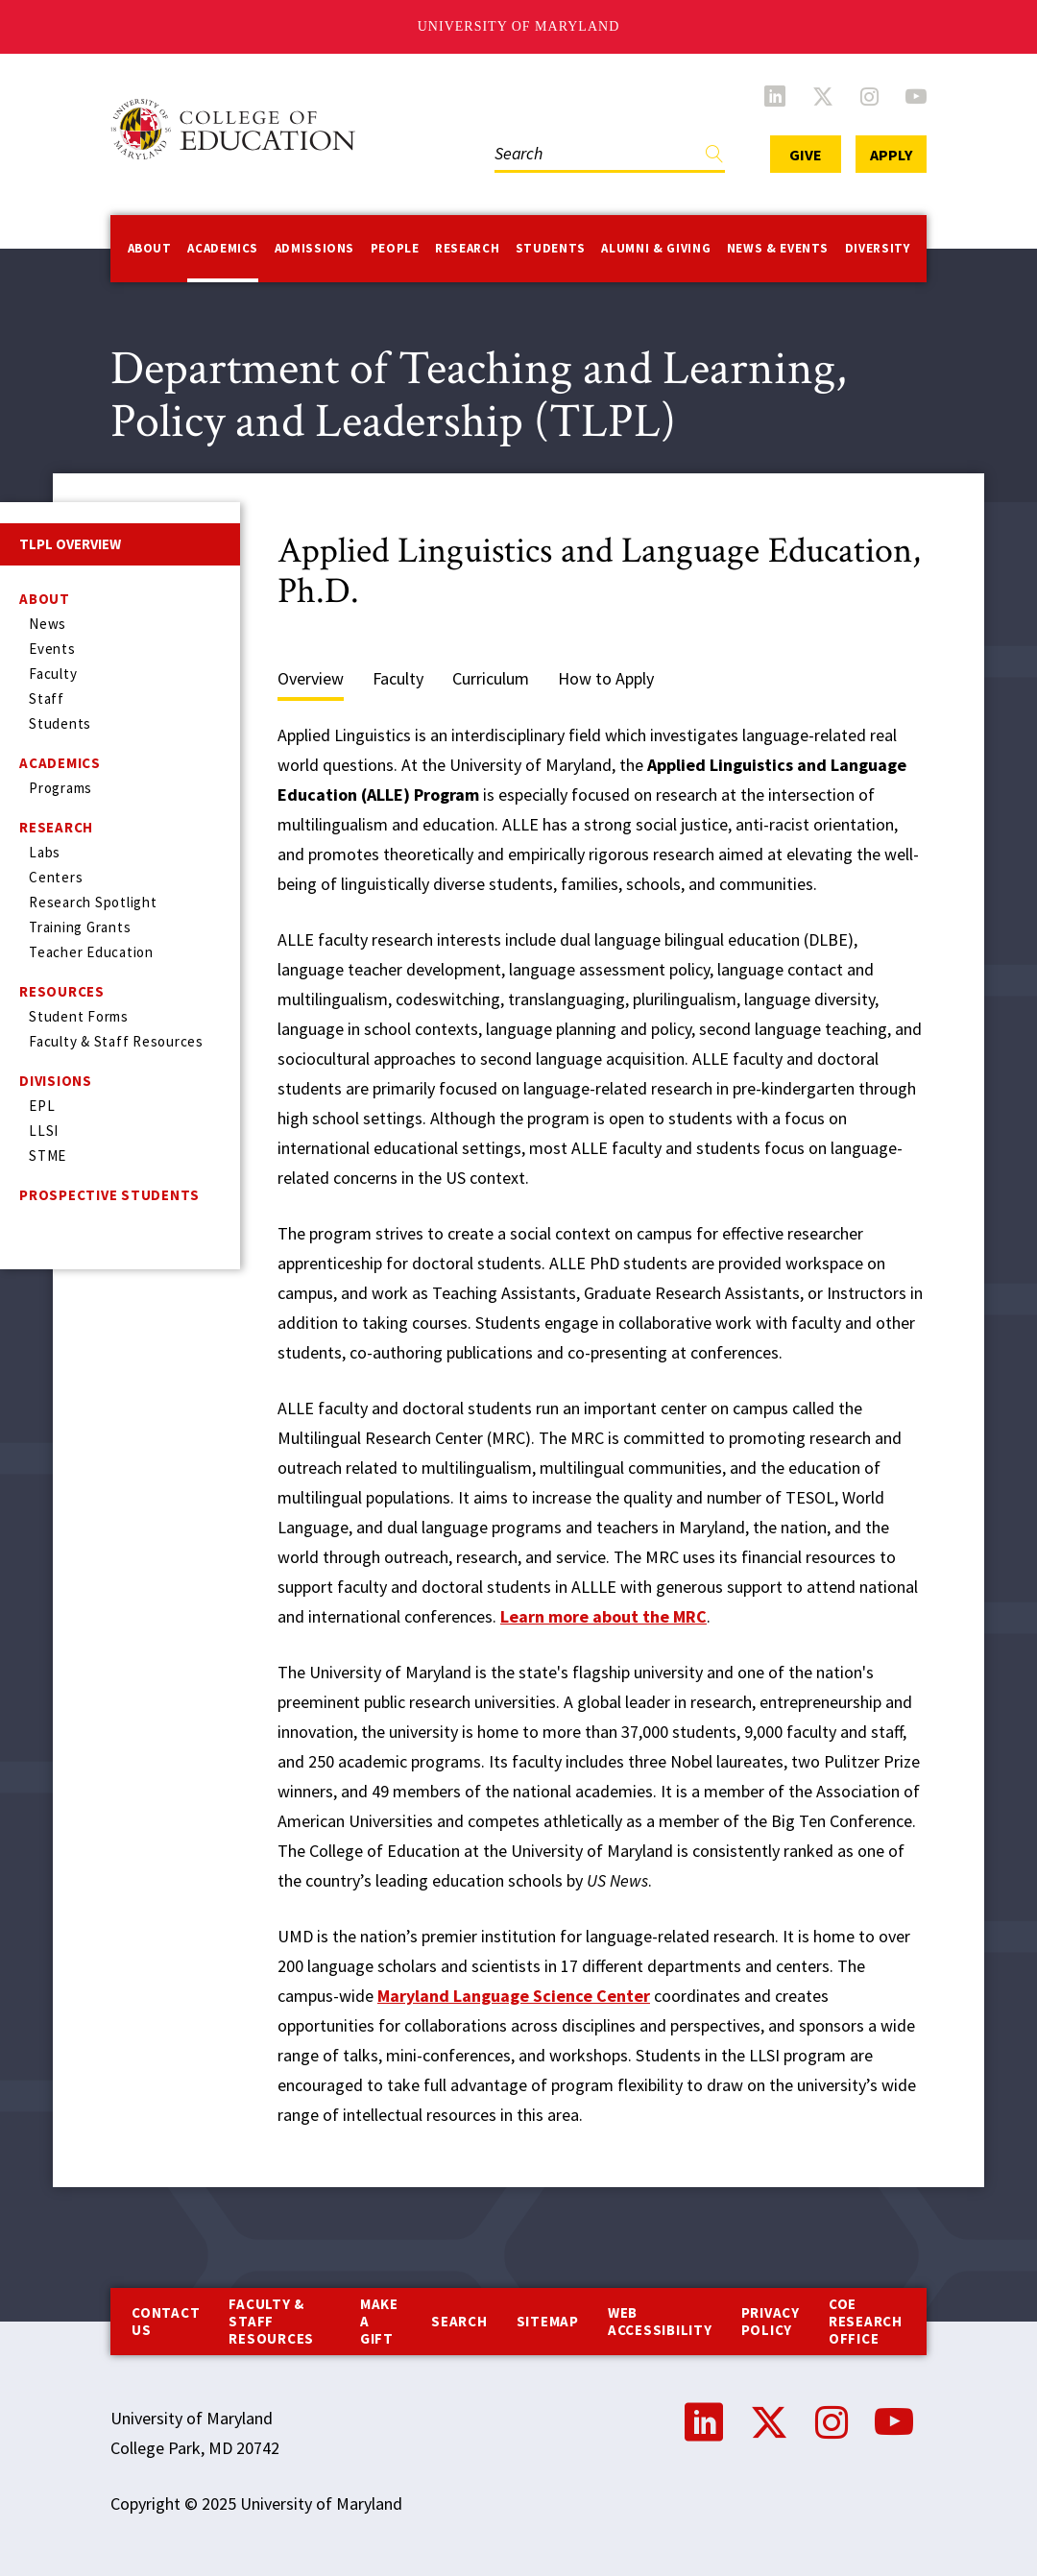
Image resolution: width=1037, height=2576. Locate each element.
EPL (42, 1105)
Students (551, 248)
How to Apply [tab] (606, 678)
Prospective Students (109, 1195)
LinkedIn (774, 96)
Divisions (55, 1080)
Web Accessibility (660, 2321)
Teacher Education (91, 952)
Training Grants (80, 927)
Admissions (315, 248)
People (395, 248)
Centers (56, 877)
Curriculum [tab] (490, 678)
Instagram (869, 96)
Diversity (877, 248)
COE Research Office (866, 2321)
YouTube (916, 96)
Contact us (166, 2321)
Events (52, 648)
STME (47, 1155)
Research (467, 248)
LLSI (44, 1130)
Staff (46, 698)
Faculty (53, 673)
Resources (62, 991)
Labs (44, 852)
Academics (222, 248)
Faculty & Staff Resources (116, 1041)
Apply (891, 154)
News (47, 623)
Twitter (822, 96)
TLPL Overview (70, 544)
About (150, 248)
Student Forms (79, 1016)
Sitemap (548, 2321)
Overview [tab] (310, 678)
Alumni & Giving (656, 248)
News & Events (778, 248)
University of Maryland (519, 26)
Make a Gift (379, 2321)
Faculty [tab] (398, 678)
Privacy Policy (770, 2321)
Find (714, 158)
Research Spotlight (93, 902)
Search (459, 2321)
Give (805, 154)
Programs (60, 788)
